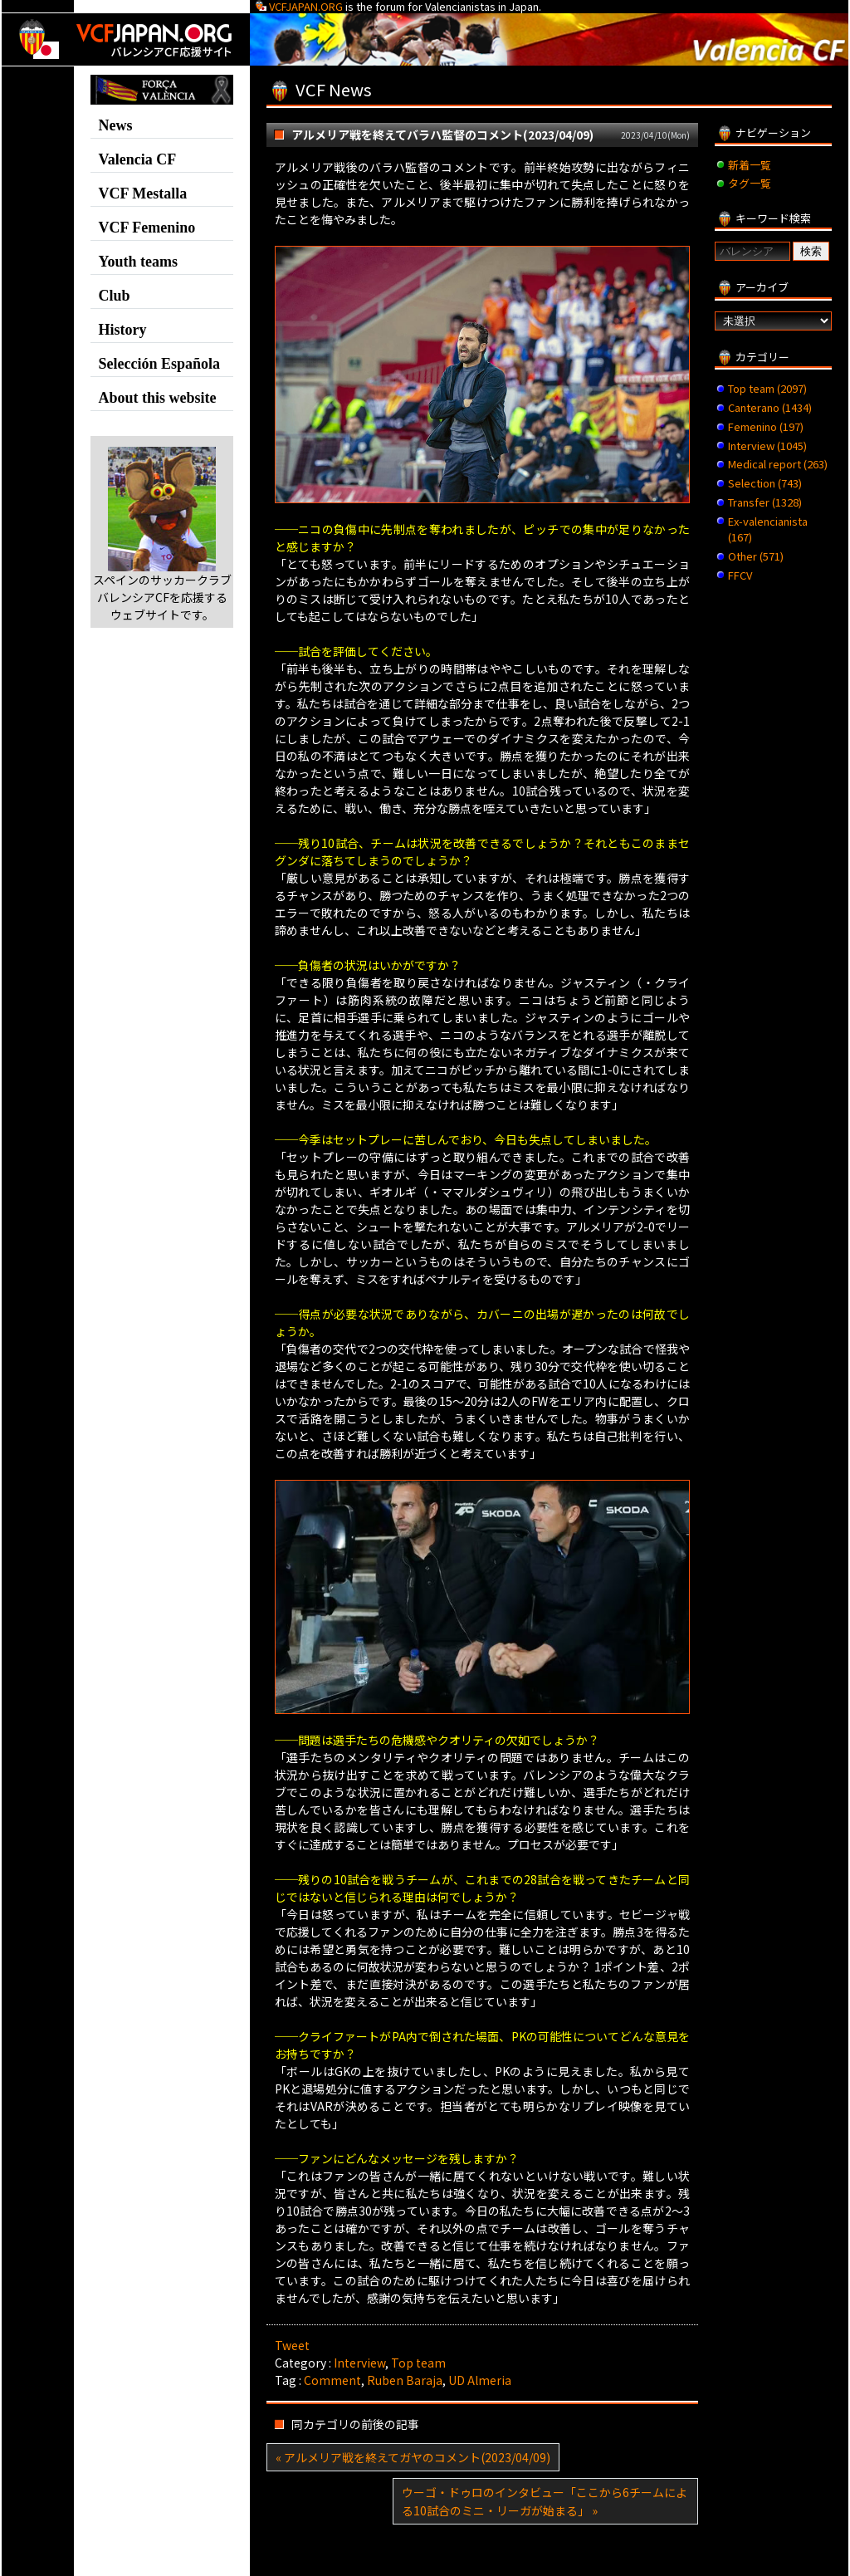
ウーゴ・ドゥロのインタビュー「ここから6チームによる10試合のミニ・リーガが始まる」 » (544, 2501)
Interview (359, 2362)
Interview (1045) (767, 445)
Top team (418, 2362)
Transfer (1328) (765, 502)
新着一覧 (749, 165)
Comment (332, 2380)
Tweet (292, 2345)
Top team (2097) (767, 388)
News (115, 125)
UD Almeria (479, 2380)
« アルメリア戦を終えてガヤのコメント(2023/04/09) (413, 2457)
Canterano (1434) (770, 407)
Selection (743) (765, 483)
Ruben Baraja (404, 2380)
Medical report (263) (778, 464)
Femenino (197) (766, 426)
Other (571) (756, 556)
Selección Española (159, 363)
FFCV (740, 575)
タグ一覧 (749, 183)
